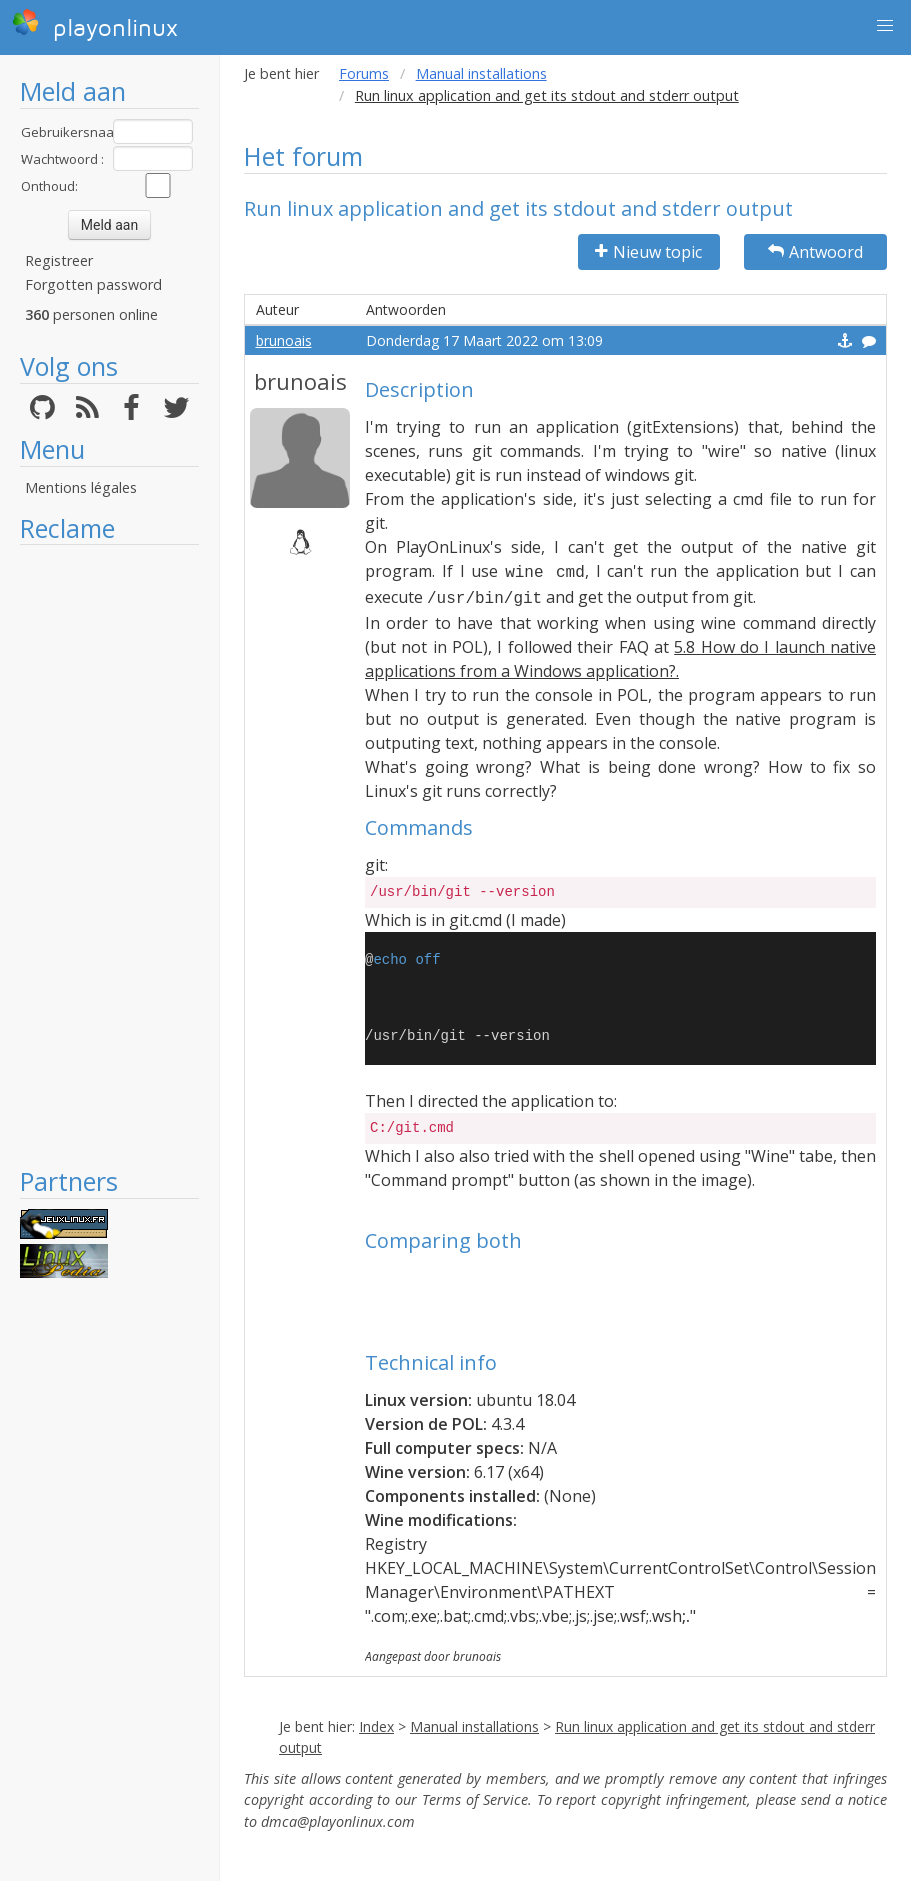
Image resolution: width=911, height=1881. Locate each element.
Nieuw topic (648, 252)
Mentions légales (81, 487)
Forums (364, 73)
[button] (885, 26)
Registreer (59, 260)
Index (376, 1726)
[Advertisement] (109, 855)
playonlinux (95, 25)
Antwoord (815, 252)
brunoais (284, 340)
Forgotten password (93, 284)
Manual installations (481, 73)
